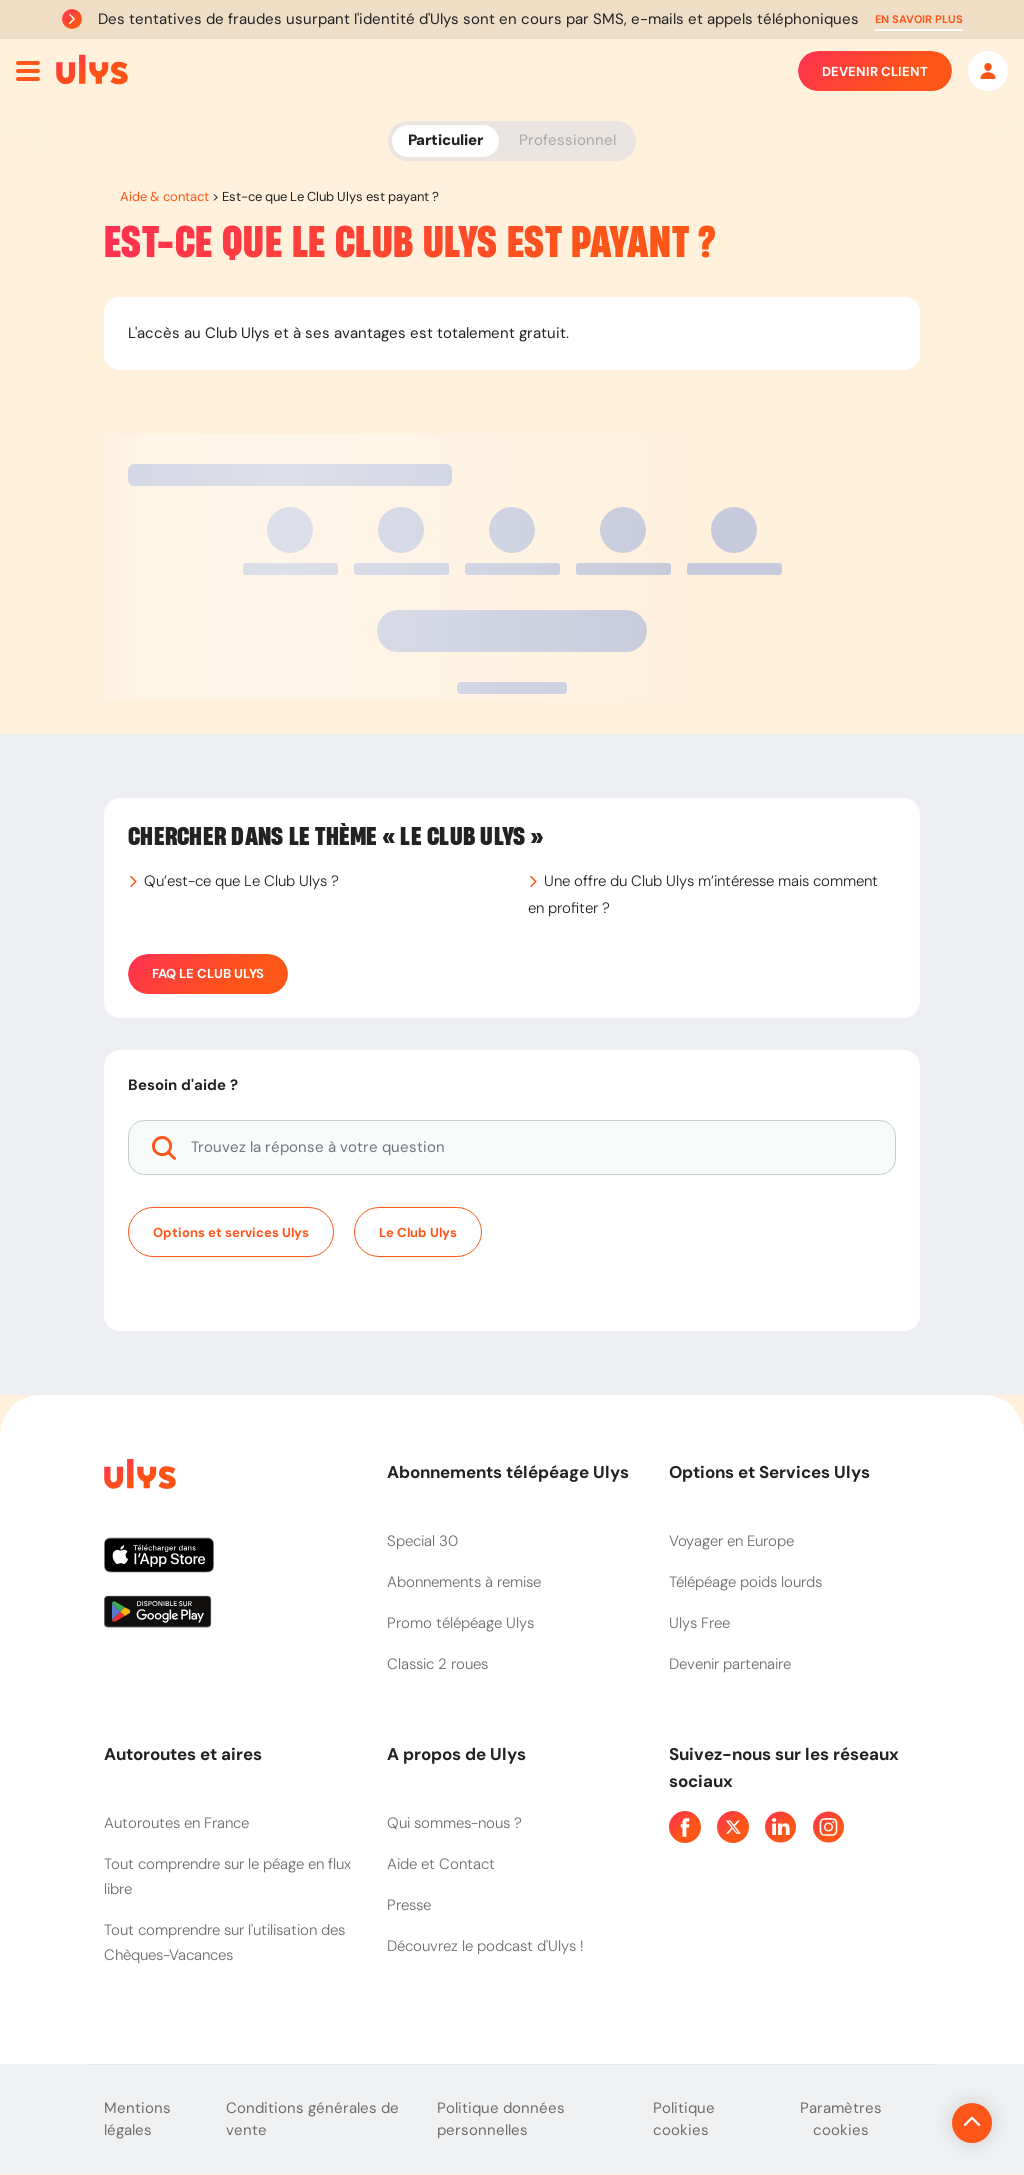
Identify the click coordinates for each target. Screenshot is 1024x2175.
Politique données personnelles (501, 2119)
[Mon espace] (988, 71)
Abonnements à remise (464, 1582)
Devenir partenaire (730, 1664)
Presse (409, 1905)
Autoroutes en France (176, 1823)
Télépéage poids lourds (745, 1582)
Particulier (445, 140)
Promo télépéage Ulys (460, 1623)
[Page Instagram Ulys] (829, 1827)
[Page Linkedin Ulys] (781, 1827)
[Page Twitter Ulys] (733, 1827)
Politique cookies (684, 2119)
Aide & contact (164, 196)
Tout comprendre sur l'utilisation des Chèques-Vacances (224, 1942)
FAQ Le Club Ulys (208, 974)
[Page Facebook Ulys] (685, 1827)
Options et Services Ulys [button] (769, 1472)
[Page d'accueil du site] (138, 1477)
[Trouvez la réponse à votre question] (512, 1147)
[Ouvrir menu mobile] (28, 71)
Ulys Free (699, 1623)
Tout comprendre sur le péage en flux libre (227, 1876)
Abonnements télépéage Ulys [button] (508, 1472)
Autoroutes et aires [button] (183, 1754)
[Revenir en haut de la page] (904, 2123)
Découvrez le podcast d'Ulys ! (485, 1946)
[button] (919, 19)
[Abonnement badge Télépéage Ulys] (92, 70)
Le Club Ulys (418, 1232)
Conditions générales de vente (312, 2119)
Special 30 (422, 1541)
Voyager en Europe (731, 1541)
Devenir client (875, 71)
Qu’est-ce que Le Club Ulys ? (241, 881)
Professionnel (567, 140)
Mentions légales (137, 2119)
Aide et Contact (441, 1864)
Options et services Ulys (231, 1232)
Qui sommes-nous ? (454, 1823)
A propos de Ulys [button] (456, 1754)
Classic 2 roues (437, 1664)
